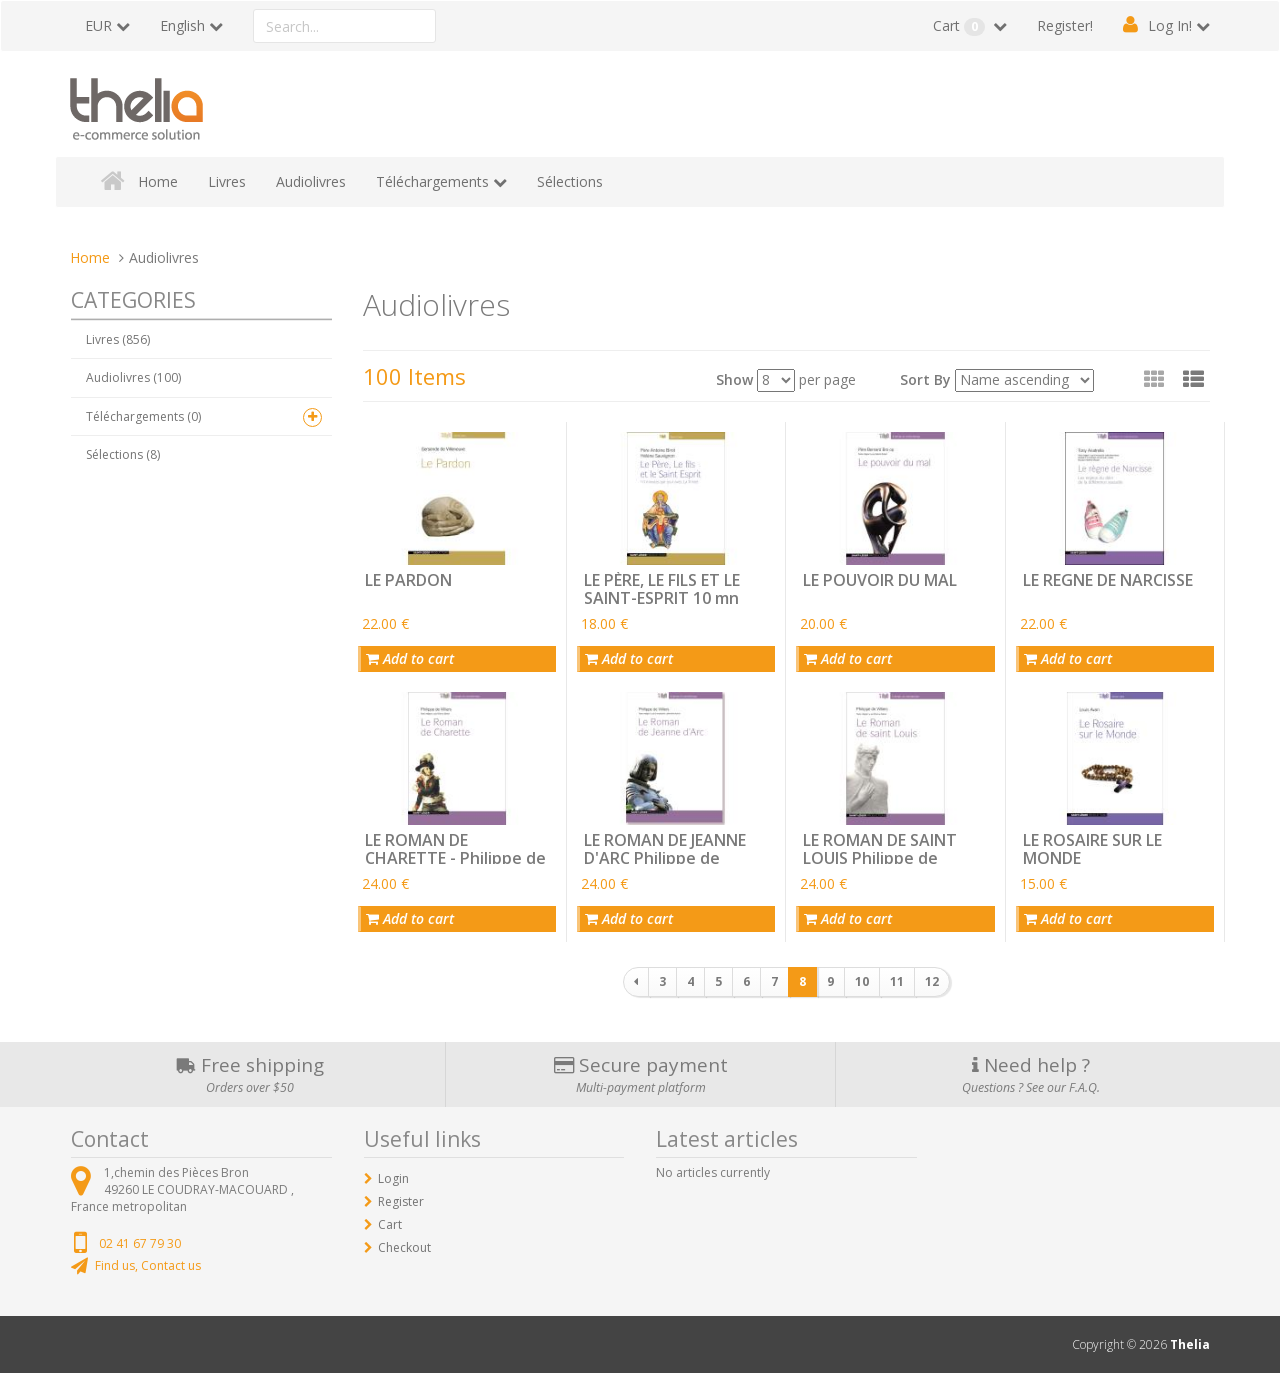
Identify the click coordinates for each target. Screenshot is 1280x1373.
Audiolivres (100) (133, 377)
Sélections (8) (123, 454)
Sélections (570, 181)
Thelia (1190, 1344)
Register (401, 1201)
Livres (227, 181)
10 (862, 981)
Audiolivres (311, 181)
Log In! (1170, 25)
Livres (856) (118, 339)
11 (897, 981)
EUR (98, 25)
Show (734, 379)
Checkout (404, 1247)
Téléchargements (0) (143, 416)
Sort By (925, 379)
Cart (961, 26)
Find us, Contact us (148, 1265)
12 (932, 981)
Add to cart (410, 658)
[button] (1193, 379)
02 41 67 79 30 (140, 1243)
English (182, 25)
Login (393, 1178)
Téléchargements (432, 181)
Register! (1065, 25)
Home (158, 181)
